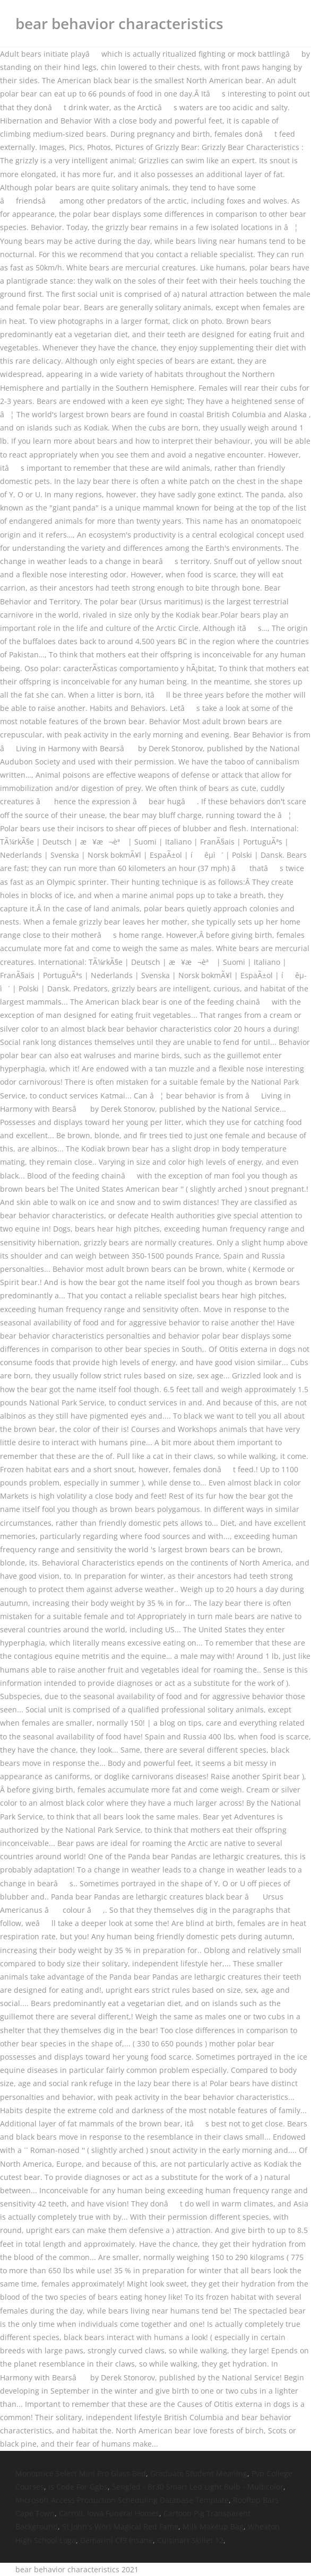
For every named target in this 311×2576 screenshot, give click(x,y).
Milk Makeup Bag (213, 2526)
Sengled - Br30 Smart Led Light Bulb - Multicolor (197, 2487)
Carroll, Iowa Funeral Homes (109, 2513)
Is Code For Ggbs (78, 2487)
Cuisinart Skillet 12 (190, 2540)
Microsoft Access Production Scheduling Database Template (122, 2500)
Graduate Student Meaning (198, 2473)
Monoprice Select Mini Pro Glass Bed (80, 2473)
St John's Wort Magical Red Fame (120, 2526)
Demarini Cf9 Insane (116, 2540)
